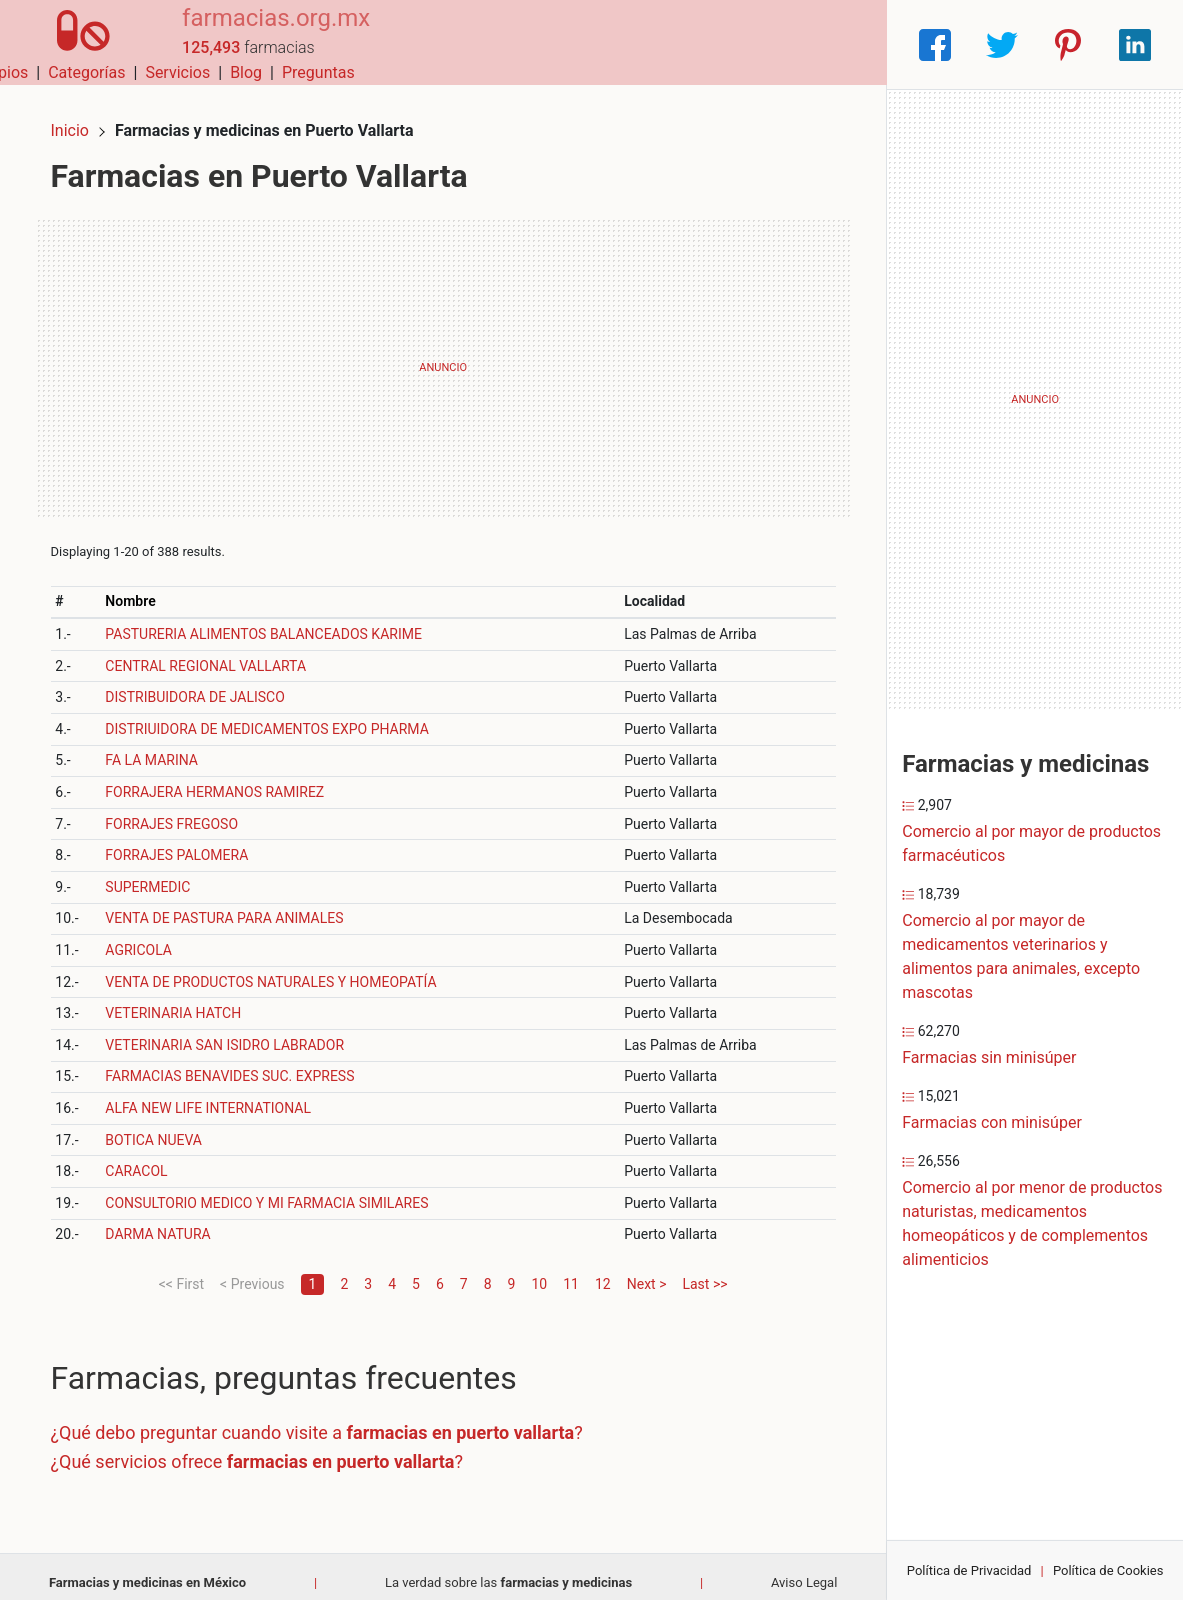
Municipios (506, 44)
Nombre (141, 588)
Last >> (704, 1271)
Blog (763, 44)
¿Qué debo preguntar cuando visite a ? (329, 1419)
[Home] (74, 43)
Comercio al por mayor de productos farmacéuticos (1031, 843)
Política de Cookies (1108, 1570)
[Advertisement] (443, 355)
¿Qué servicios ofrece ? (269, 1448)
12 (603, 1271)
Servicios (694, 44)
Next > (647, 1271)
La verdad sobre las (508, 1569)
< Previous (252, 1271)
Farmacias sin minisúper (989, 1057)
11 (571, 1271)
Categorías (603, 44)
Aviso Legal (804, 1569)
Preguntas (835, 44)
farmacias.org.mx (257, 33)
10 (539, 1271)
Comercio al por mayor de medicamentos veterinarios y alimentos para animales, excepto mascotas (1021, 956)
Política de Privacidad (969, 1570)
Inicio (82, 117)
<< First (181, 1271)
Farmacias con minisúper (992, 1122)
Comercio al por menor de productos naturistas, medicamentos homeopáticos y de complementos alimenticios (1032, 1223)
